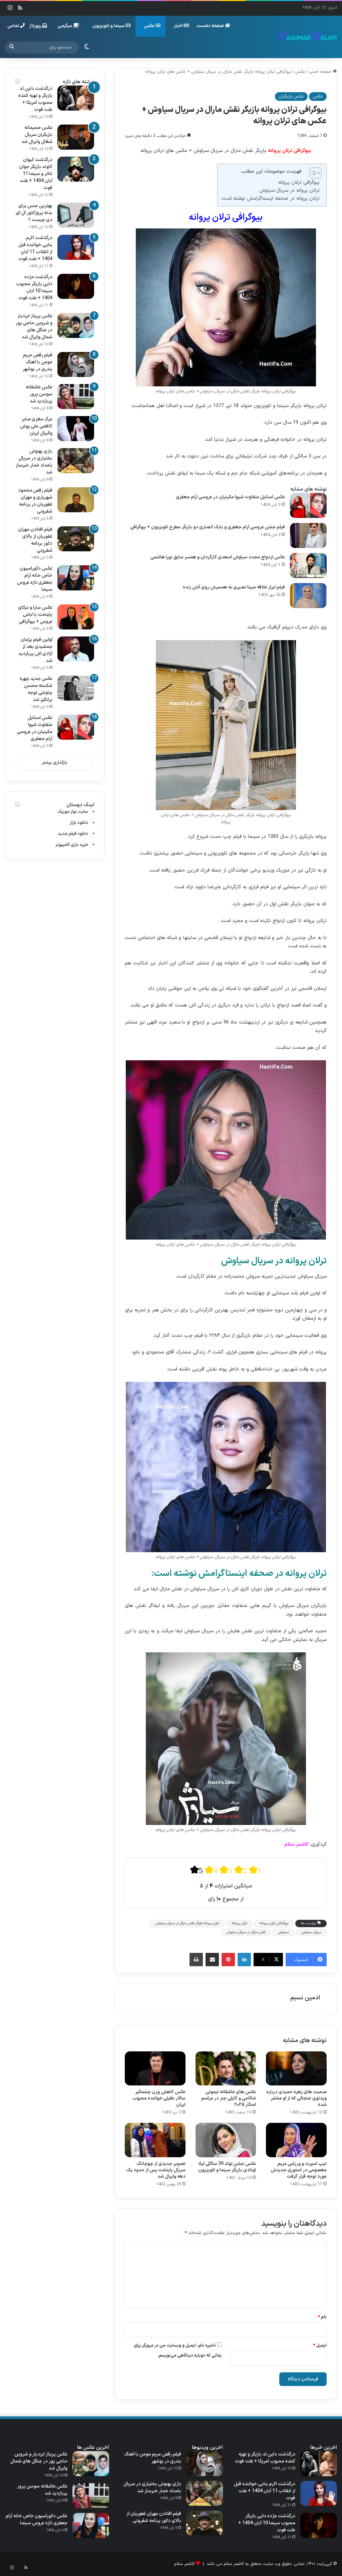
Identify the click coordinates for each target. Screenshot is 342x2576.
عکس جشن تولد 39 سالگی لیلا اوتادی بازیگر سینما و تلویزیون (227, 2167)
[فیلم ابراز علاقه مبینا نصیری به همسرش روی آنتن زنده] (308, 595)
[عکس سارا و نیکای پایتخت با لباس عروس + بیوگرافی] (75, 616)
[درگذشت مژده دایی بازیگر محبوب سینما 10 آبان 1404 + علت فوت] (75, 286)
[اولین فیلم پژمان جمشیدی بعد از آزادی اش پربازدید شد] (75, 649)
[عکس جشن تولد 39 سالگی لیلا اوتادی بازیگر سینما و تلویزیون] (226, 2140)
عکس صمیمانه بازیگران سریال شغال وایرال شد (36, 134)
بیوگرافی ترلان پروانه (299, 182)
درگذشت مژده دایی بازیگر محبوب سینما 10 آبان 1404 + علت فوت (34, 287)
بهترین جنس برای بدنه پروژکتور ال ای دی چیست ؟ (34, 212)
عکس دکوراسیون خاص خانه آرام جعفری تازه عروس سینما (34, 579)
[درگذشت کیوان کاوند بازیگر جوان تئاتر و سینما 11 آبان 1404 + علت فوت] (75, 169)
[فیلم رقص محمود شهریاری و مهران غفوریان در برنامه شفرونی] (75, 499)
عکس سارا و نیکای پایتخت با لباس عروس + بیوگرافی (35, 614)
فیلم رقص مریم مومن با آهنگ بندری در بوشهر (37, 362)
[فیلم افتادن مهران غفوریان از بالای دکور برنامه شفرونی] (75, 538)
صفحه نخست (213, 25)
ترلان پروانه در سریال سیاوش (289, 190)
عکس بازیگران (291, 96)
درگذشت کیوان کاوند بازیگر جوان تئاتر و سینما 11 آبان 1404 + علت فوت (35, 173)
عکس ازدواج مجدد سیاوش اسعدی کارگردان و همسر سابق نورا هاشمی (217, 557)
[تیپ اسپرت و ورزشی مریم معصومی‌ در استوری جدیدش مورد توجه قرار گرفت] (296, 2140)
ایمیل (320, 2345)
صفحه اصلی (323, 71)
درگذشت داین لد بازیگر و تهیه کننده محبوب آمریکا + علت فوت (35, 99)
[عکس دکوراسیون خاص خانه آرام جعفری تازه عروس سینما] (75, 577)
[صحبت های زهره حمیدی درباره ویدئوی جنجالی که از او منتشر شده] (296, 2068)
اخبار (181, 25)
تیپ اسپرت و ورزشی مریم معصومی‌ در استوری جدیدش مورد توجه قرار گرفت (299, 2170)
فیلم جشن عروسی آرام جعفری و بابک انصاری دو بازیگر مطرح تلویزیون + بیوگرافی (207, 527)
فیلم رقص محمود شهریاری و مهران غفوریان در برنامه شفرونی (35, 501)
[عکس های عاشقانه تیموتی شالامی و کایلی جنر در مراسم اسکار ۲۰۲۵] (226, 2068)
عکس (152, 25)
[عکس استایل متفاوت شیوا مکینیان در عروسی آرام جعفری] (308, 505)
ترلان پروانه (239, 1923)
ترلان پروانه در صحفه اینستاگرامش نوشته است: (270, 198)
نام (322, 2317)
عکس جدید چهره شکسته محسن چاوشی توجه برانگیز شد (36, 689)
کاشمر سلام (184, 2564)
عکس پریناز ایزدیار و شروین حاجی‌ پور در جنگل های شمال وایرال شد (34, 327)
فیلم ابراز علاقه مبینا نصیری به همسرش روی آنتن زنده (234, 587)
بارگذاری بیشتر (54, 762)
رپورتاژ (38, 25)
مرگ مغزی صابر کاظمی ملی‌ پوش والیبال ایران (36, 426)
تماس (16, 25)
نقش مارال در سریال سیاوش (246, 1932)
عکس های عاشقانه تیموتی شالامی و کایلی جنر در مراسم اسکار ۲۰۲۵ (228, 2098)
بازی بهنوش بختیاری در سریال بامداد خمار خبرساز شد (34, 462)
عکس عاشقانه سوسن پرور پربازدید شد (39, 394)
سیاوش (283, 1932)
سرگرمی (68, 25)
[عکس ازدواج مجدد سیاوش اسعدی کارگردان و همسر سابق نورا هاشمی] (308, 565)
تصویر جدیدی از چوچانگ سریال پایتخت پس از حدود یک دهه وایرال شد (156, 2170)
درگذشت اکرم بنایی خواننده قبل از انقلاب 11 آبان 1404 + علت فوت (35, 248)
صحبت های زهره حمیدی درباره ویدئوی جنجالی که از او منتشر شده (296, 2098)
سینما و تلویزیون (111, 25)
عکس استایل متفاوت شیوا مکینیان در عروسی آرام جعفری (230, 497)
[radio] (196, 1869)
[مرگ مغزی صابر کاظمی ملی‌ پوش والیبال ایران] (75, 428)
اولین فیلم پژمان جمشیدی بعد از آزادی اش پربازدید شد (35, 650)
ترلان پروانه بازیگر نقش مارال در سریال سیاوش (187, 1923)
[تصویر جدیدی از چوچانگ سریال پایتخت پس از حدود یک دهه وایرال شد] (155, 2140)
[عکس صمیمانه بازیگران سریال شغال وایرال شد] (75, 137)
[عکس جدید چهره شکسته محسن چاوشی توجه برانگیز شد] (75, 688)
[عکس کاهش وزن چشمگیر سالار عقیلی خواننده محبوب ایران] (155, 2068)
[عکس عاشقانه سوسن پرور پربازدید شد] (75, 396)
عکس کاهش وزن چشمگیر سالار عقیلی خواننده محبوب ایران (159, 2098)
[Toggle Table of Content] (312, 173)
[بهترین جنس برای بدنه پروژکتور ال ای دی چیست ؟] (75, 215)
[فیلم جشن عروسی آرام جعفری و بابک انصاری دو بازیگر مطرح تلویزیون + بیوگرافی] (308, 535)
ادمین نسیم (305, 1997)
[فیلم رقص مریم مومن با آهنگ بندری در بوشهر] (75, 364)
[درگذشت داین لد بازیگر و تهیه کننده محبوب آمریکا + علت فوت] (75, 98)
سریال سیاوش (311, 1932)
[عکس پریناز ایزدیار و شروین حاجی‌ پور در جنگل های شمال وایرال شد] (75, 325)
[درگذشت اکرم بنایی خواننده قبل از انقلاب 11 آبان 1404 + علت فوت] (75, 247)
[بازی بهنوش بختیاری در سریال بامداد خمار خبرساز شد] (75, 460)
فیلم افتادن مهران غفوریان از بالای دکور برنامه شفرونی (35, 540)
